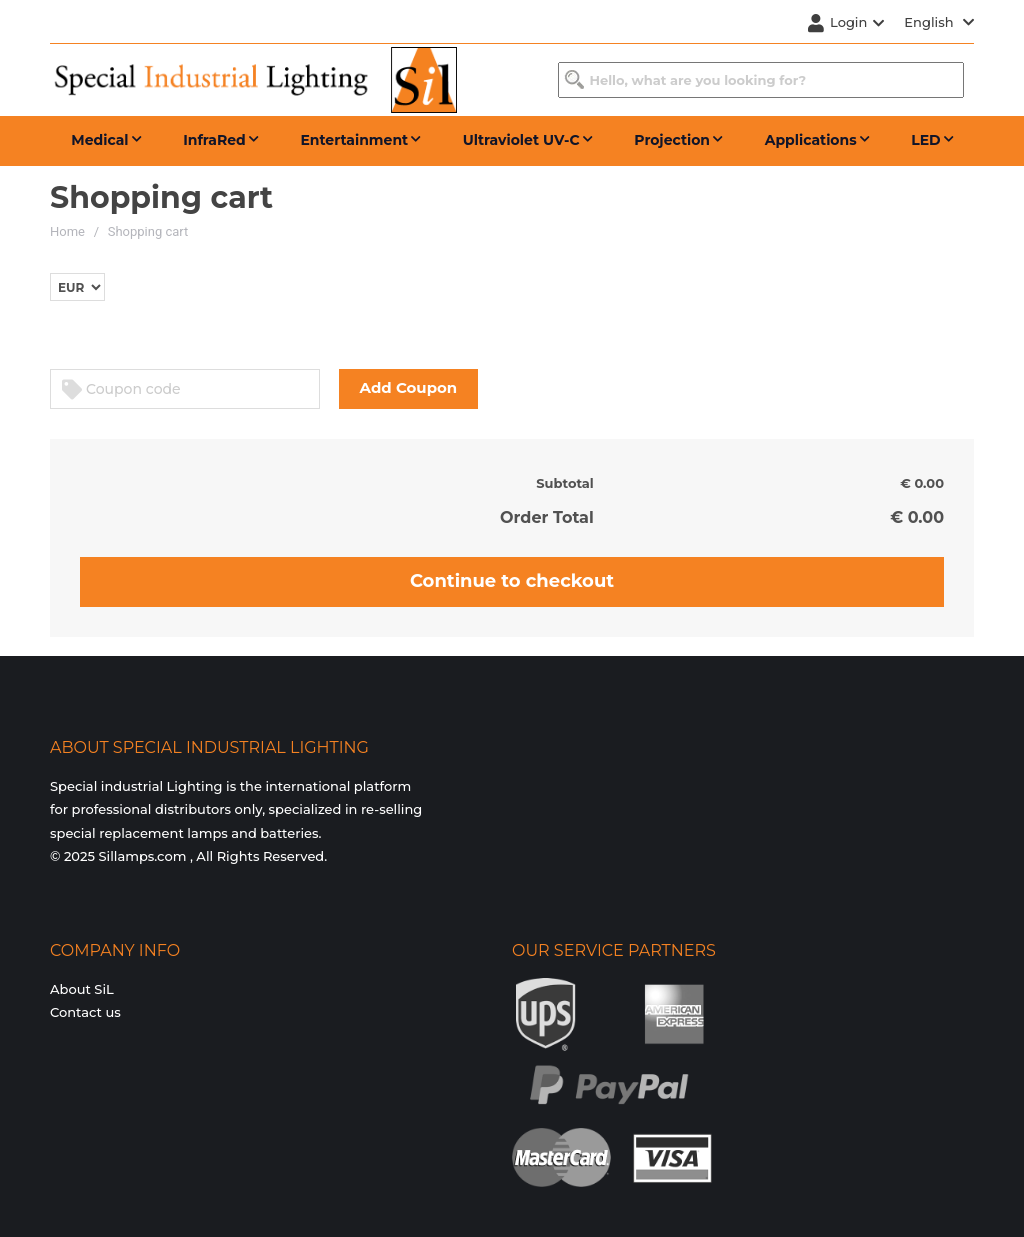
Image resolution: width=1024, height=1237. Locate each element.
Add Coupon (409, 387)
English (939, 22)
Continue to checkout (512, 581)
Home (67, 231)
